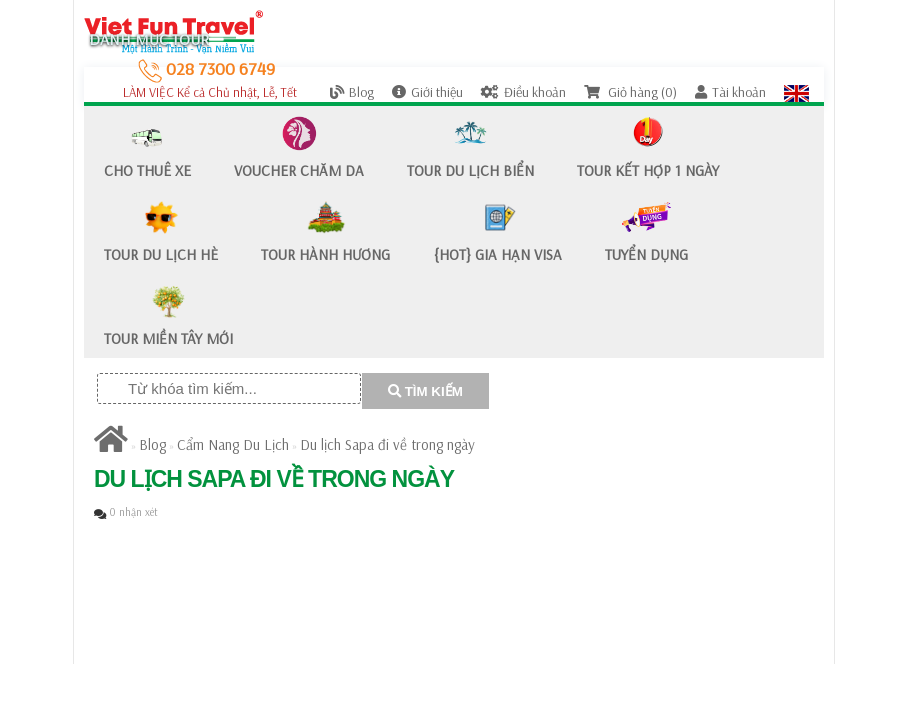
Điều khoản (523, 92)
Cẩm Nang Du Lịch (233, 444)
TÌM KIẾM (425, 391)
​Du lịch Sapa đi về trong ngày (387, 444)
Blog (352, 92)
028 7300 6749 (206, 68)
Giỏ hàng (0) (630, 92)
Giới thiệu (427, 92)
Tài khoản (730, 92)
